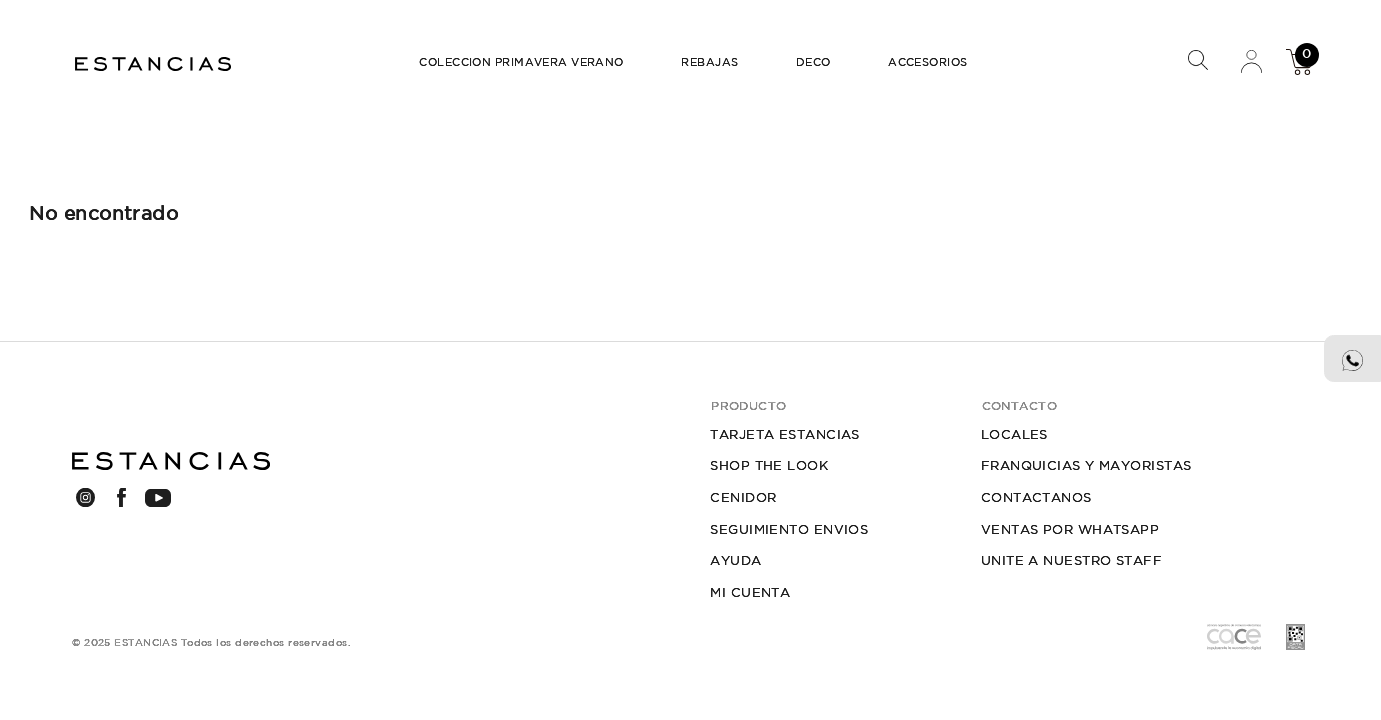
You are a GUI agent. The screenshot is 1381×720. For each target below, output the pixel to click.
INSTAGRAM (85, 497)
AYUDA (735, 560)
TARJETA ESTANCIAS (785, 434)
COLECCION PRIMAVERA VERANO (521, 62)
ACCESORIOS (927, 62)
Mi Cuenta (1250, 60)
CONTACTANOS (1036, 497)
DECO (813, 62)
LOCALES (1014, 434)
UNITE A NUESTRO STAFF (1071, 560)
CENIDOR (743, 497)
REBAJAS (709, 62)
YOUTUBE (157, 498)
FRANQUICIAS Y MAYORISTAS (1086, 465)
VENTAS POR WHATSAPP (1070, 529)
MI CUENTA (750, 592)
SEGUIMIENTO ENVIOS (789, 529)
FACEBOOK (121, 497)
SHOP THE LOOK (769, 465)
